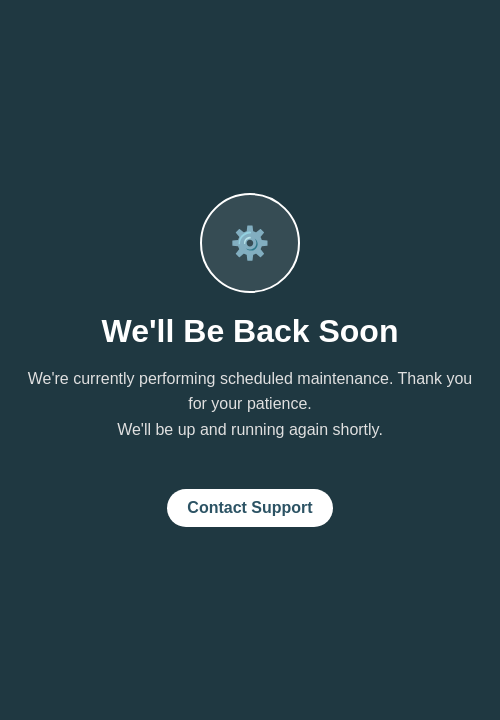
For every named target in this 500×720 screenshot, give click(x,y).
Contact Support (249, 507)
